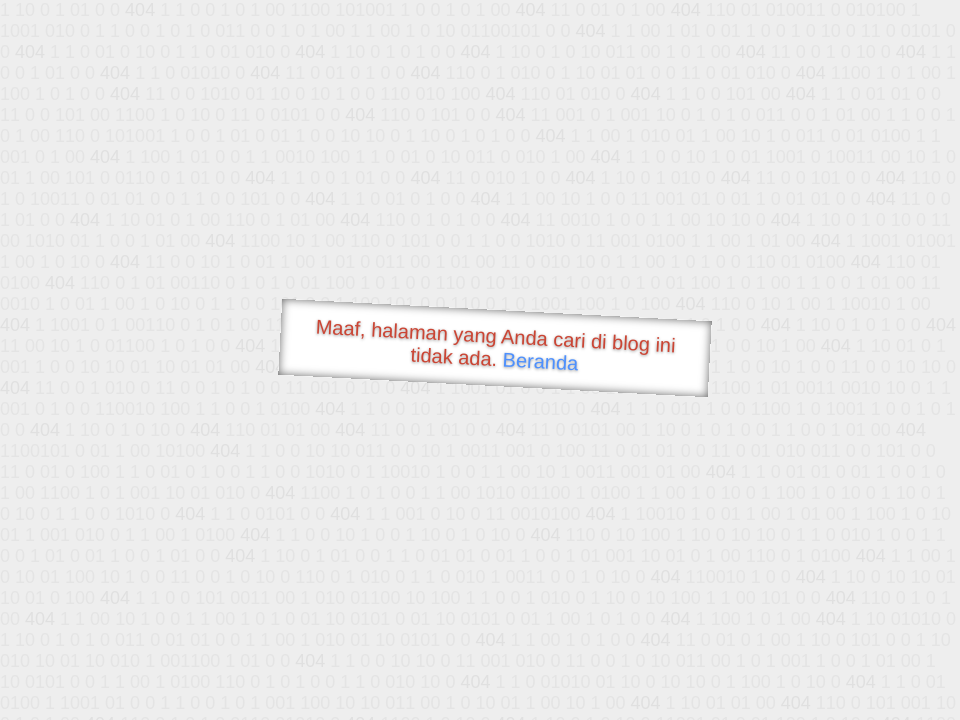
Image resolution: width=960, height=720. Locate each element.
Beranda (540, 361)
